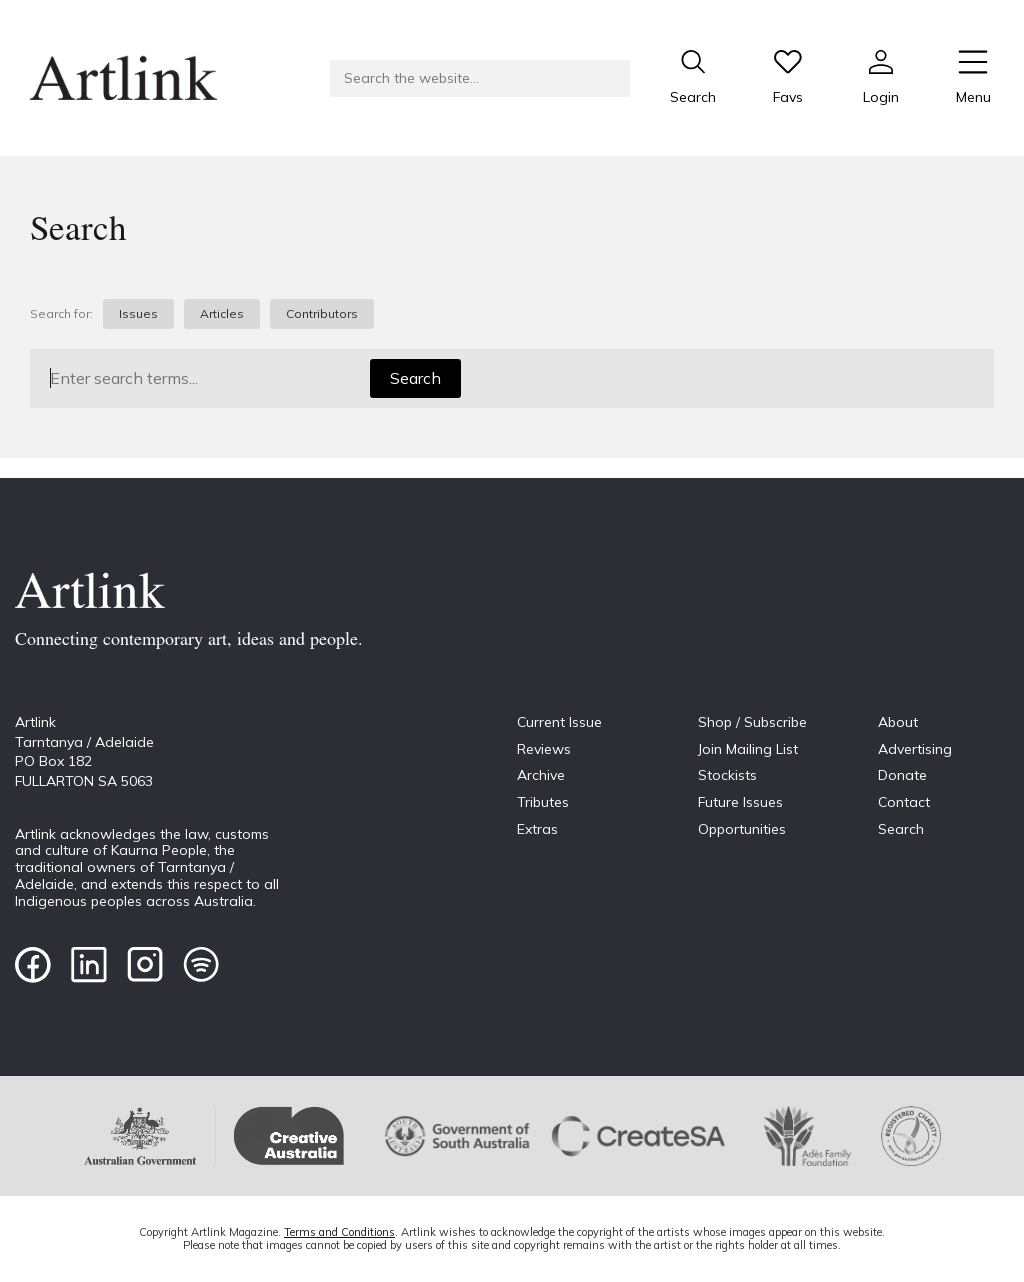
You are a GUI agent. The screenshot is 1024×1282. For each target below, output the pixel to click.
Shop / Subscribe (752, 722)
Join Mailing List (748, 749)
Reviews (544, 749)
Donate (902, 775)
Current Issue (559, 722)
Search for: (61, 314)
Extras (537, 829)
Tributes (543, 802)
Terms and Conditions (339, 1232)
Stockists (727, 775)
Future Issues (740, 802)
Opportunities (742, 829)
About (898, 722)
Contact (904, 802)
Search (415, 378)
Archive (541, 775)
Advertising (915, 749)
